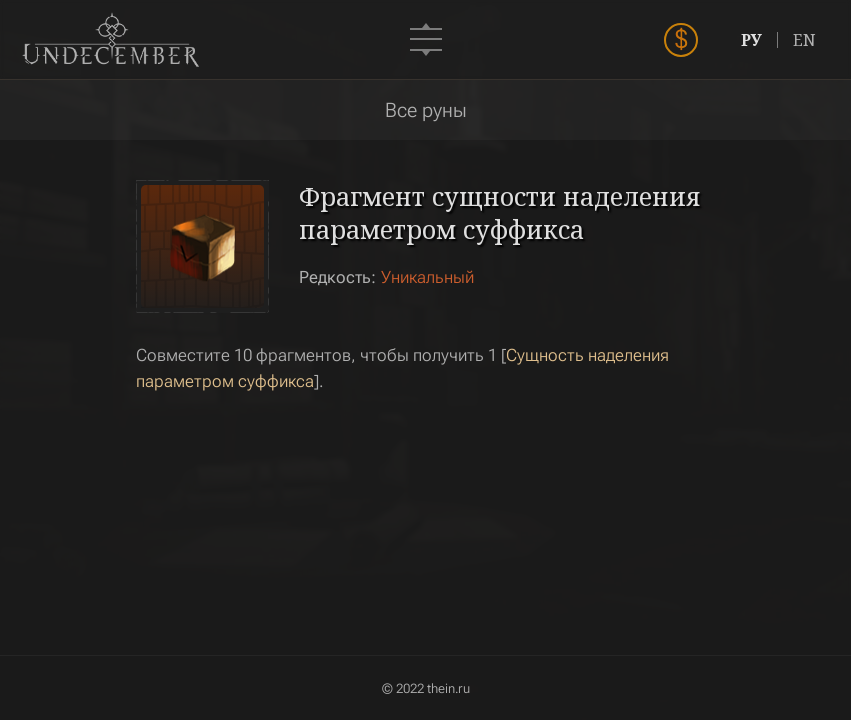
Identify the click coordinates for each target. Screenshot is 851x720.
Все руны (426, 110)
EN (804, 40)
